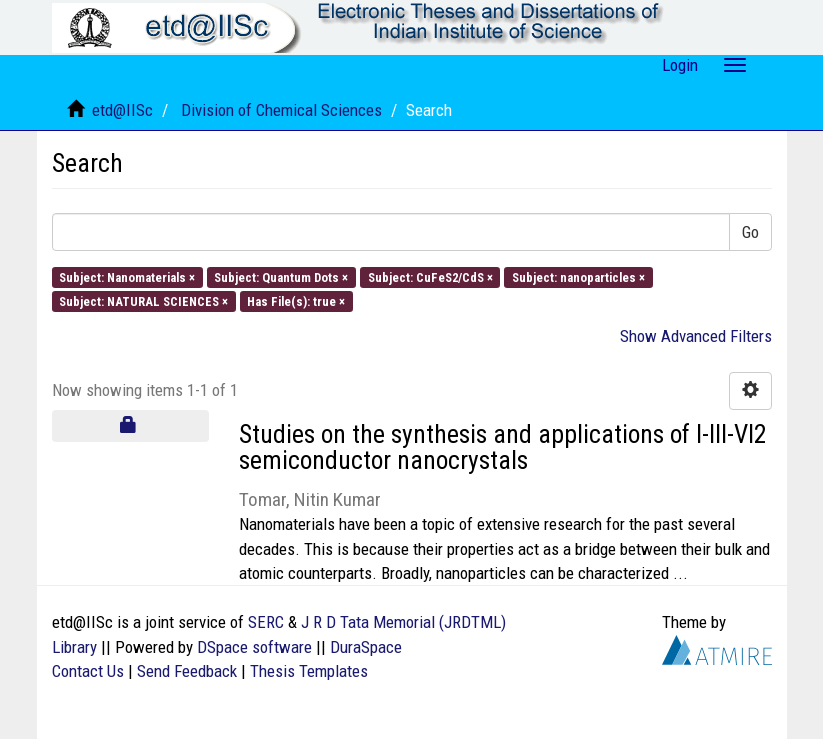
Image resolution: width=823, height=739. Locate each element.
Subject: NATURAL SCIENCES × (143, 300)
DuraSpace (366, 647)
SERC (266, 622)
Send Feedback (187, 671)
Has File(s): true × (296, 300)
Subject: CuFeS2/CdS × (430, 276)
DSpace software (254, 647)
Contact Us (88, 671)
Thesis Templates (309, 671)
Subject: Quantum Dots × (281, 276)
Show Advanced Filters (696, 336)
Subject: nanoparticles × (578, 276)
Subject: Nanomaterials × (127, 276)
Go (750, 232)
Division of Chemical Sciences (281, 110)
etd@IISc (122, 110)
